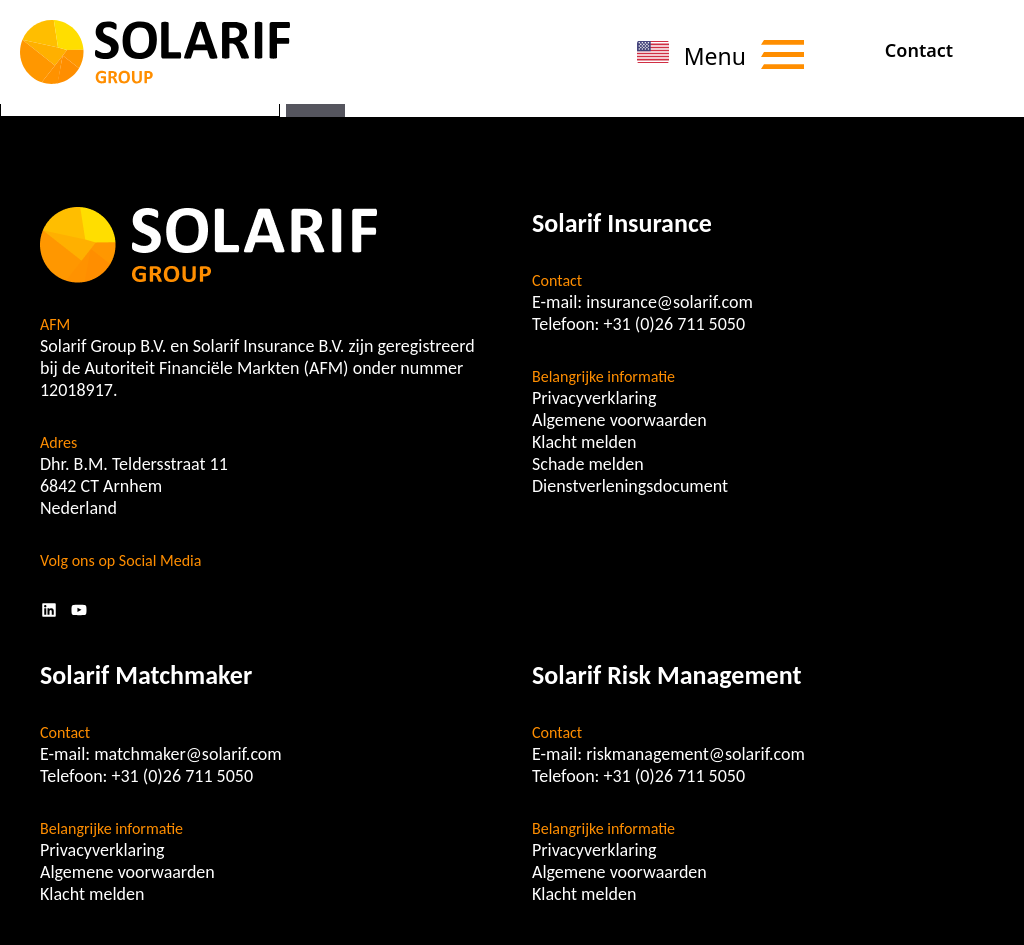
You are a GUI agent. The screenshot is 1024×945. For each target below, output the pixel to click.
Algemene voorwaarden (619, 420)
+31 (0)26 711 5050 (675, 324)
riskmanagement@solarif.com (695, 754)
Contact (919, 50)
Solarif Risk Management (666, 675)
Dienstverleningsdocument (630, 486)
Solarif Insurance (622, 223)
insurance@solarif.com (669, 302)
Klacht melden (584, 442)
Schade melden (588, 464)
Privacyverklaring (594, 398)
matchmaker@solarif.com (188, 754)
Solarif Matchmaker (146, 675)
